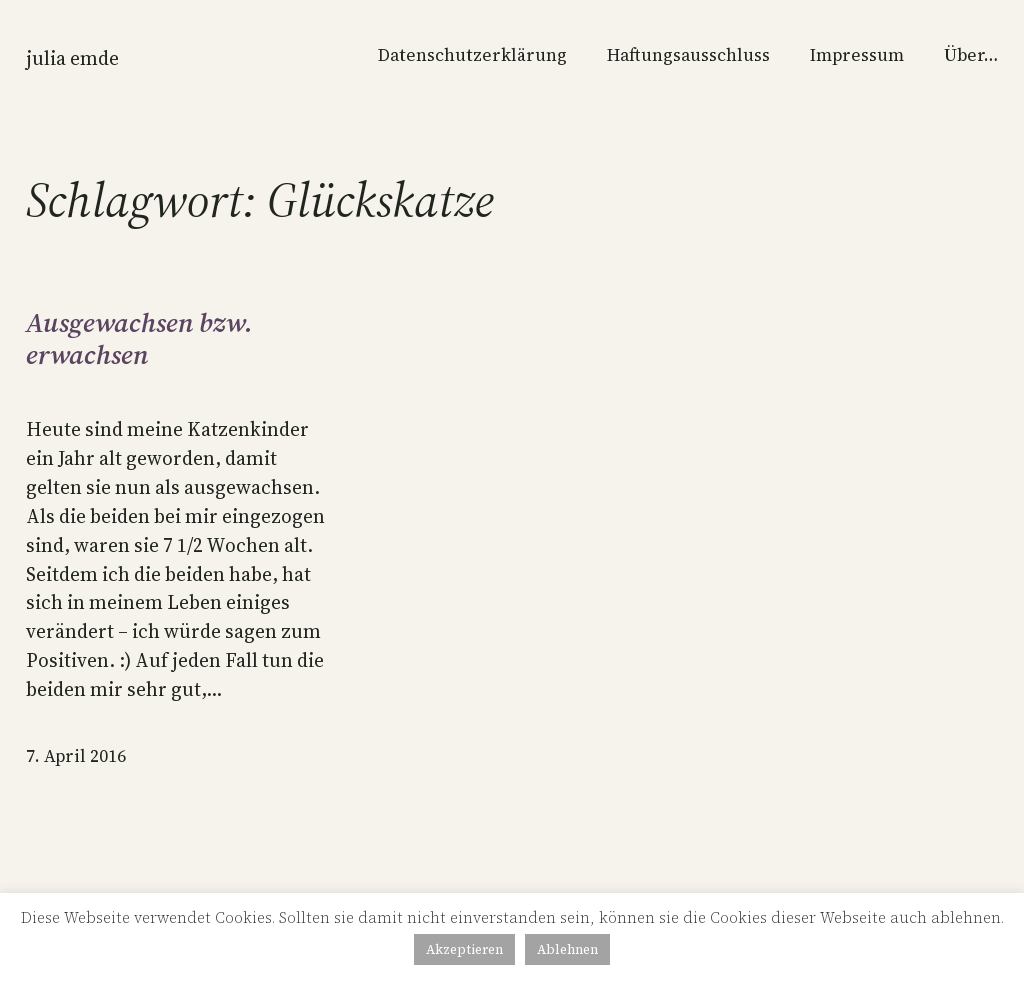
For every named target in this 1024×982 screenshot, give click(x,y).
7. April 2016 (76, 756)
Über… (971, 55)
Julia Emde (72, 58)
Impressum (857, 55)
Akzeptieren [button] (464, 949)
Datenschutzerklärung (472, 55)
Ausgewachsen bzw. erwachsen (139, 339)
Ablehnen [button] (567, 949)
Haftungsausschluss (688, 55)
